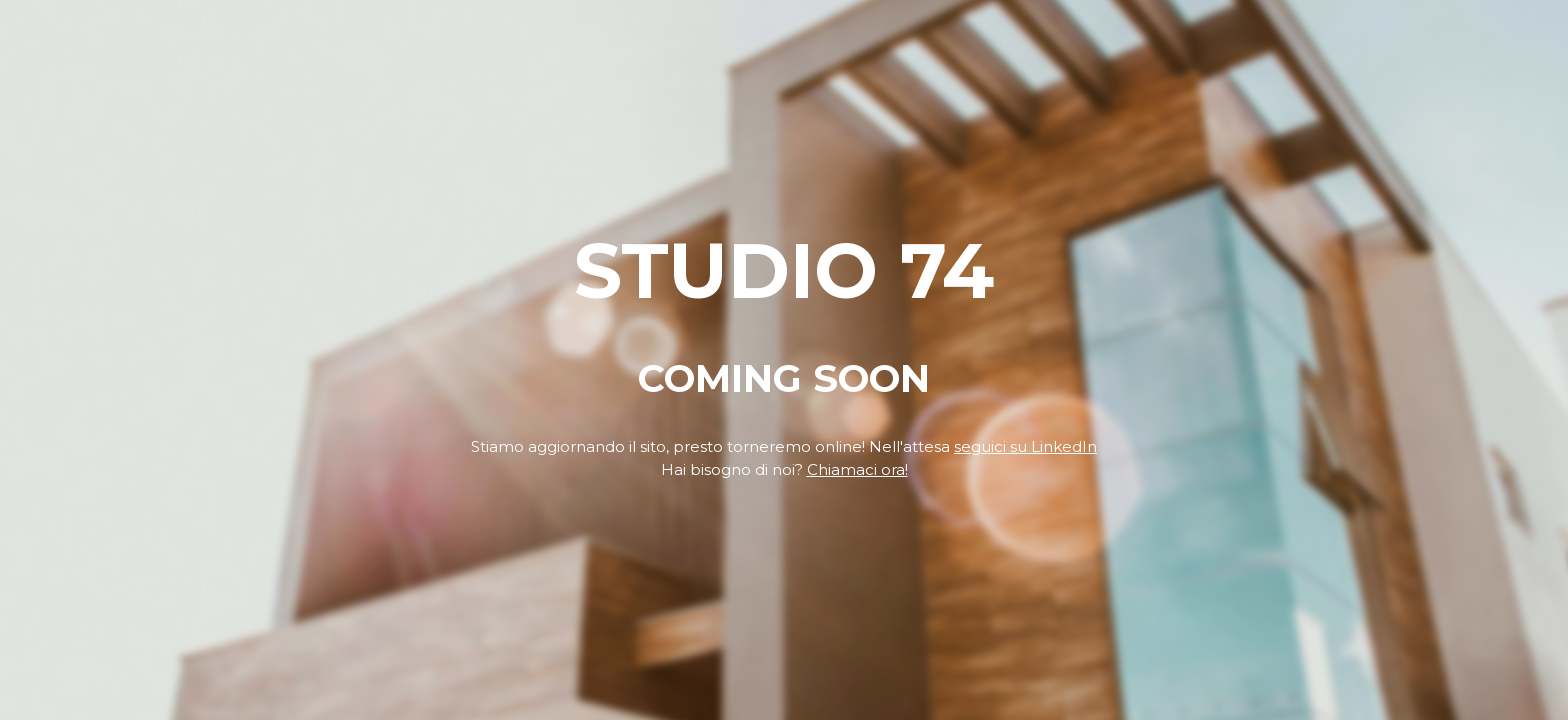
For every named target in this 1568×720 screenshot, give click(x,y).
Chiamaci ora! (857, 469)
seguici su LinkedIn (1025, 446)
